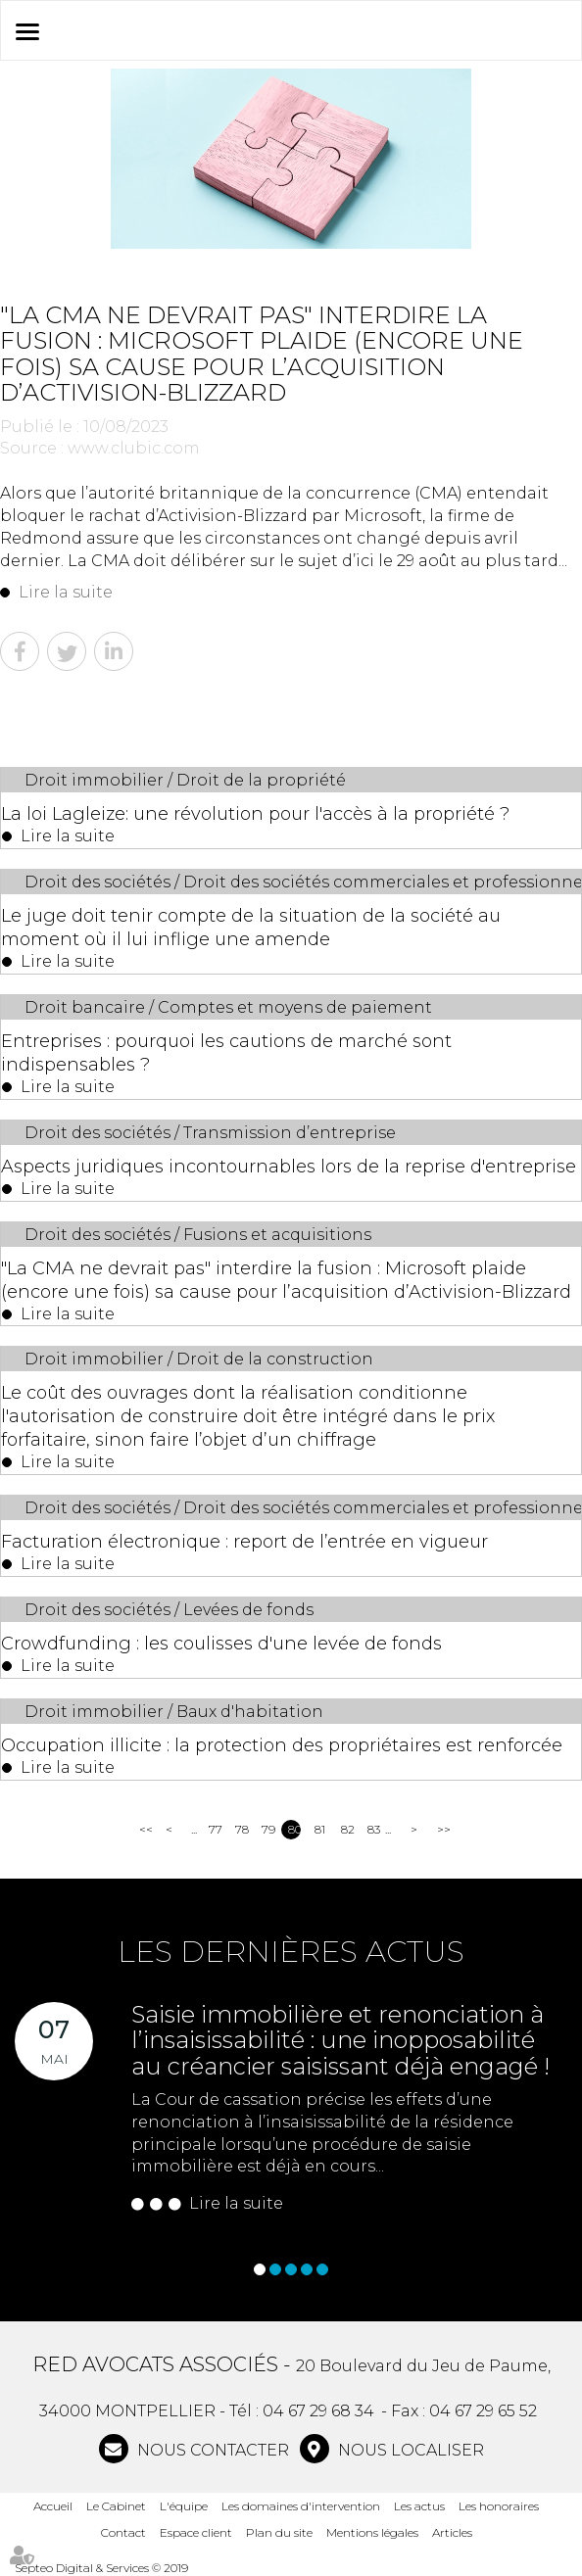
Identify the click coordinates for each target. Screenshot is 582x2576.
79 (268, 1829)
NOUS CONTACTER (211, 2450)
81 (320, 1829)
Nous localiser (409, 2450)
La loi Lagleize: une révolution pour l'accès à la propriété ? (255, 814)
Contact (123, 2532)
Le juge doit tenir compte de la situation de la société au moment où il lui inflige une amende (251, 927)
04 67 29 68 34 (318, 2411)
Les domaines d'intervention (300, 2506)
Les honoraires (499, 2506)
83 (373, 1829)
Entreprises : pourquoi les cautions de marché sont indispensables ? (226, 1052)
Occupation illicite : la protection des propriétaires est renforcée (281, 1745)
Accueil (53, 2506)
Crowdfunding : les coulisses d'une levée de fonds (221, 1643)
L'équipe (184, 2506)
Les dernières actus (291, 1951)
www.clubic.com (134, 448)
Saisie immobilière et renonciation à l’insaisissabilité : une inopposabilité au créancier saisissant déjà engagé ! (340, 2040)
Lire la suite (66, 592)
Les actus (419, 2506)
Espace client (196, 2532)
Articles (452, 2532)
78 (241, 1829)
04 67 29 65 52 (483, 2411)
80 (294, 1829)
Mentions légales (372, 2532)
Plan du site (279, 2532)
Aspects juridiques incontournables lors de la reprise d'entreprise (288, 1166)
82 (347, 1829)
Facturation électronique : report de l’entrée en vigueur (244, 1541)
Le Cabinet (116, 2506)
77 (215, 1829)
